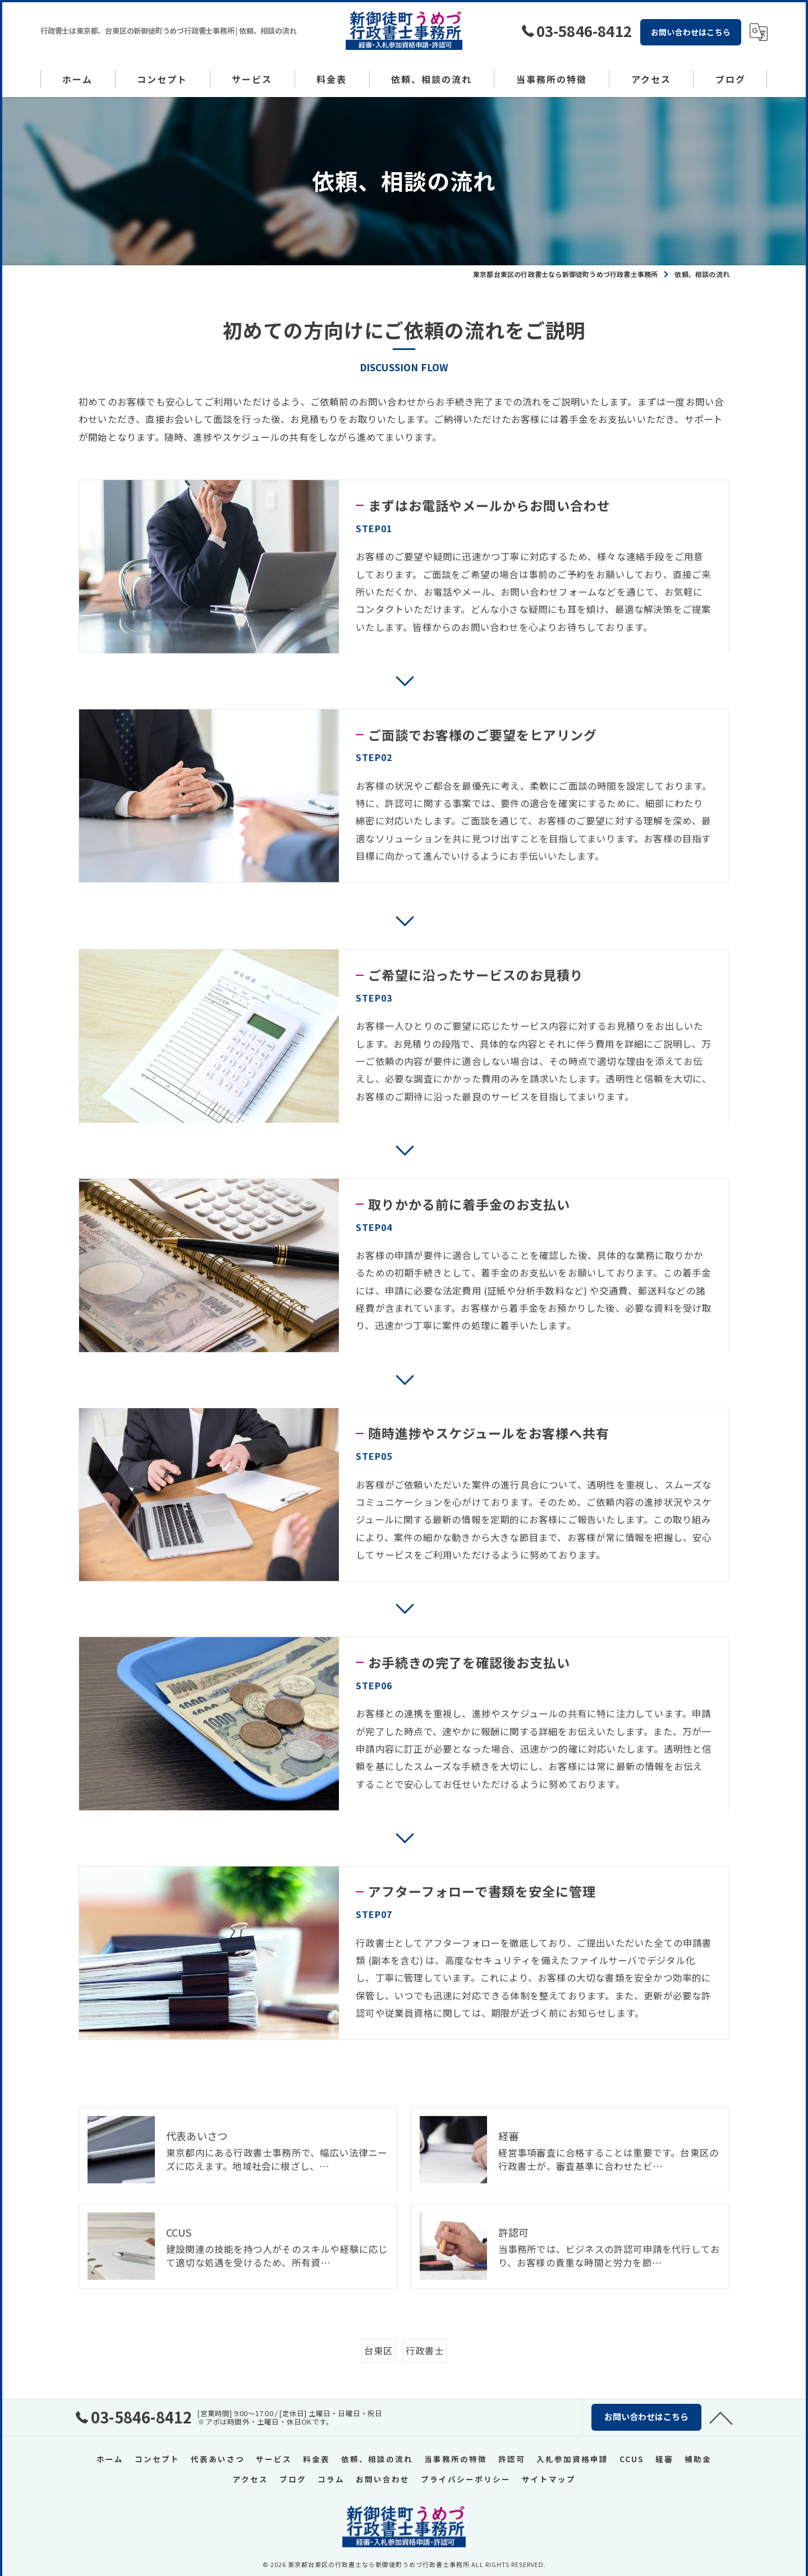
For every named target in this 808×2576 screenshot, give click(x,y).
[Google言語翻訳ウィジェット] (759, 32)
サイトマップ (549, 2478)
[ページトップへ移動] (721, 2417)
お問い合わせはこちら (691, 32)
